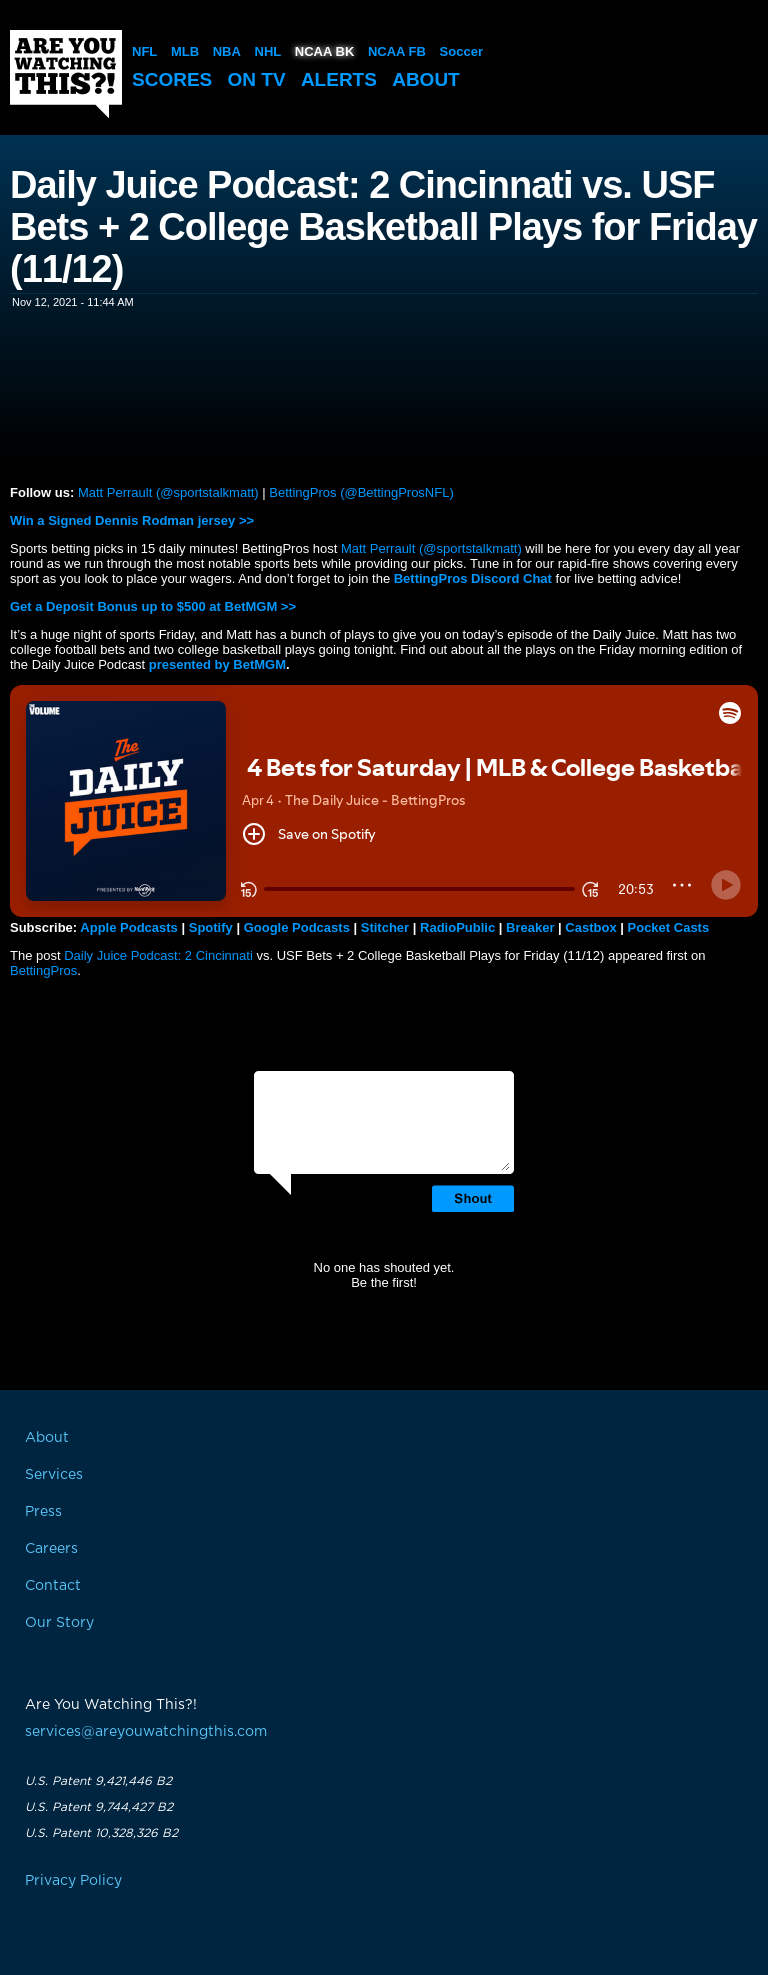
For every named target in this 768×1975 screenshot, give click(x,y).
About (426, 79)
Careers (51, 1549)
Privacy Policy (73, 1881)
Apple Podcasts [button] (129, 927)
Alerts (339, 79)
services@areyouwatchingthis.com (146, 1732)
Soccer (461, 51)
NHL (268, 51)
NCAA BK (324, 51)
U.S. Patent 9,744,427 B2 (99, 1807)
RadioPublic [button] (457, 927)
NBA (227, 51)
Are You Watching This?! (66, 74)
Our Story (59, 1623)
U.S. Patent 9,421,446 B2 (98, 1781)
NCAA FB (397, 51)
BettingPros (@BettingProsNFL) (361, 492)
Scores (172, 79)
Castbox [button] (590, 927)
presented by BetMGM (217, 664)
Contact (53, 1586)
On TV (257, 79)
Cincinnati (224, 955)
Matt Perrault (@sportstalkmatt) (168, 492)
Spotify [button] (211, 927)
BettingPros (43, 970)
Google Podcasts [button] (297, 927)
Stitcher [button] (385, 927)
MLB (185, 51)
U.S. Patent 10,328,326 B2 (101, 1833)
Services (54, 1475)
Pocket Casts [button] (669, 927)
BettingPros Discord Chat (473, 578)
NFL (144, 51)
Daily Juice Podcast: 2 (130, 955)
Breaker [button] (530, 927)
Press (43, 1512)
